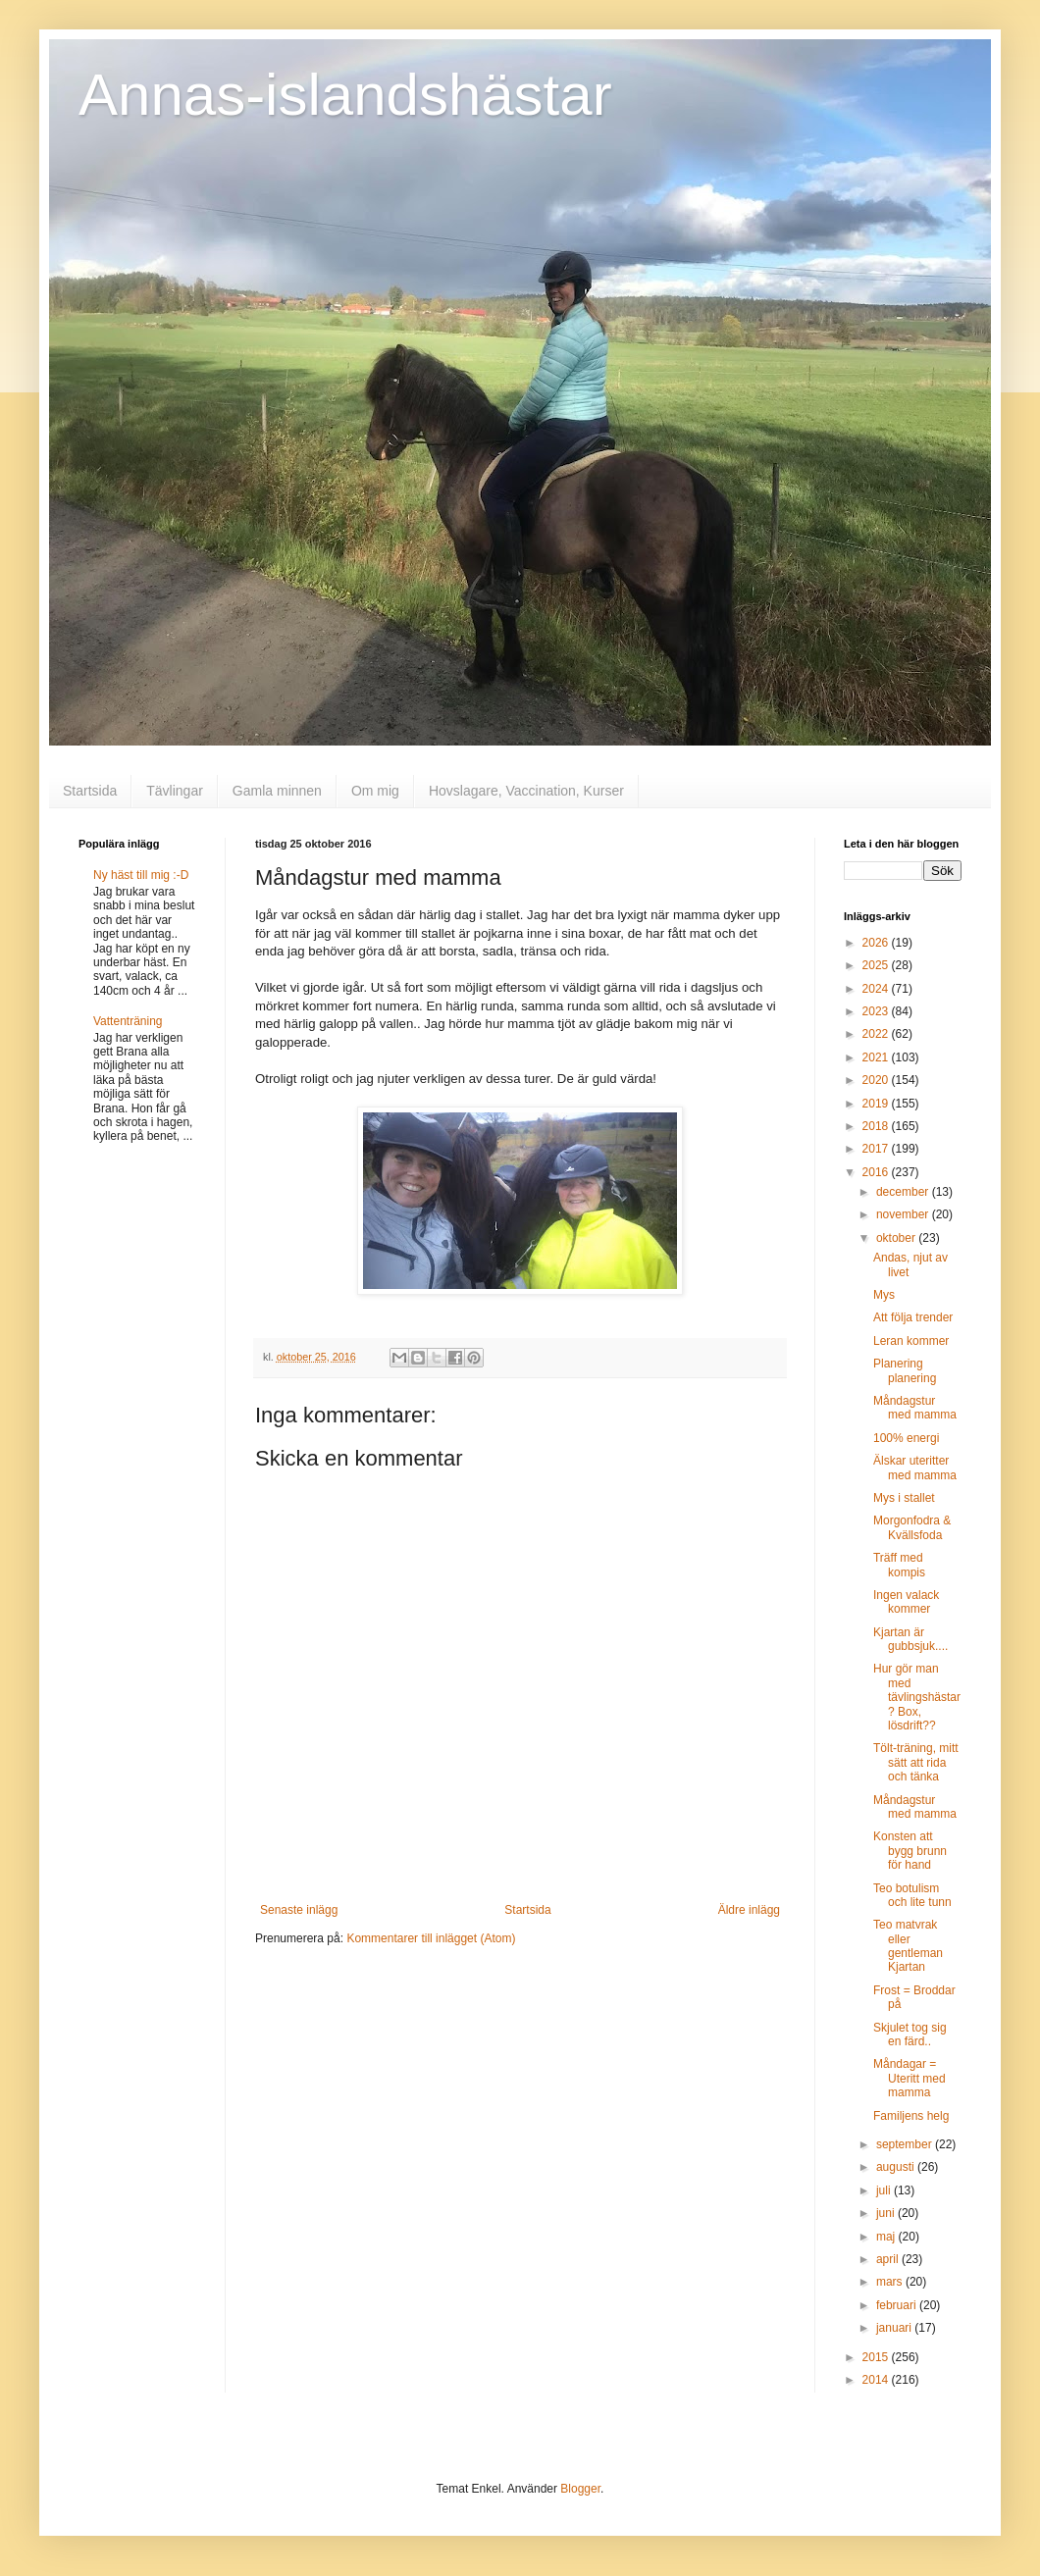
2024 (877, 989)
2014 (877, 2380)
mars (891, 2282)
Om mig (375, 791)
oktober (897, 1238)
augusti (896, 2167)
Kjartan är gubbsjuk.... (910, 1639)
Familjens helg (911, 2116)
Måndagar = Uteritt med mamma (909, 2078)
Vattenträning (128, 1021)
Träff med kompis (899, 1564)
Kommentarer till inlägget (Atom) (430, 1938)
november (904, 1214)
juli (885, 2190)
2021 (877, 1057)
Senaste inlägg (299, 1910)
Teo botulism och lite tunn (912, 1895)
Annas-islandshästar (345, 95)
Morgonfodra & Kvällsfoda (912, 1527)
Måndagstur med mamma (915, 1407)
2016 (877, 1172)
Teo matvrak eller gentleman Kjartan (908, 1946)
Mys (884, 1295)
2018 (877, 1126)
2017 (877, 1149)
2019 (877, 1103)
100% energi (906, 1438)
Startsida (90, 791)
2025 (877, 965)
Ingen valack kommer (906, 1602)
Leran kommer (911, 1341)
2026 (877, 943)
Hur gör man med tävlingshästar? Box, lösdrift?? (917, 1697)
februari (897, 2305)
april (889, 2259)
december (904, 1192)
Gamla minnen (277, 791)
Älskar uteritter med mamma (915, 1467)
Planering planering (904, 1370)
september (905, 2144)
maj (887, 2236)
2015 (877, 2357)
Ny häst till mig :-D (140, 875)
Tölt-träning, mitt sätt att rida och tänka (916, 1762)
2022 (877, 1034)
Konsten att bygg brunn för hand (910, 1850)
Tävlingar (174, 791)
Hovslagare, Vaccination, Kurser (526, 791)
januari (895, 2328)
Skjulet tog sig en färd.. (910, 2034)
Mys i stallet (904, 1498)
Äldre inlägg (749, 1910)
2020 (877, 1080)
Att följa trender (913, 1317)
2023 (877, 1011)
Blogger (580, 2489)
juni (887, 2213)
